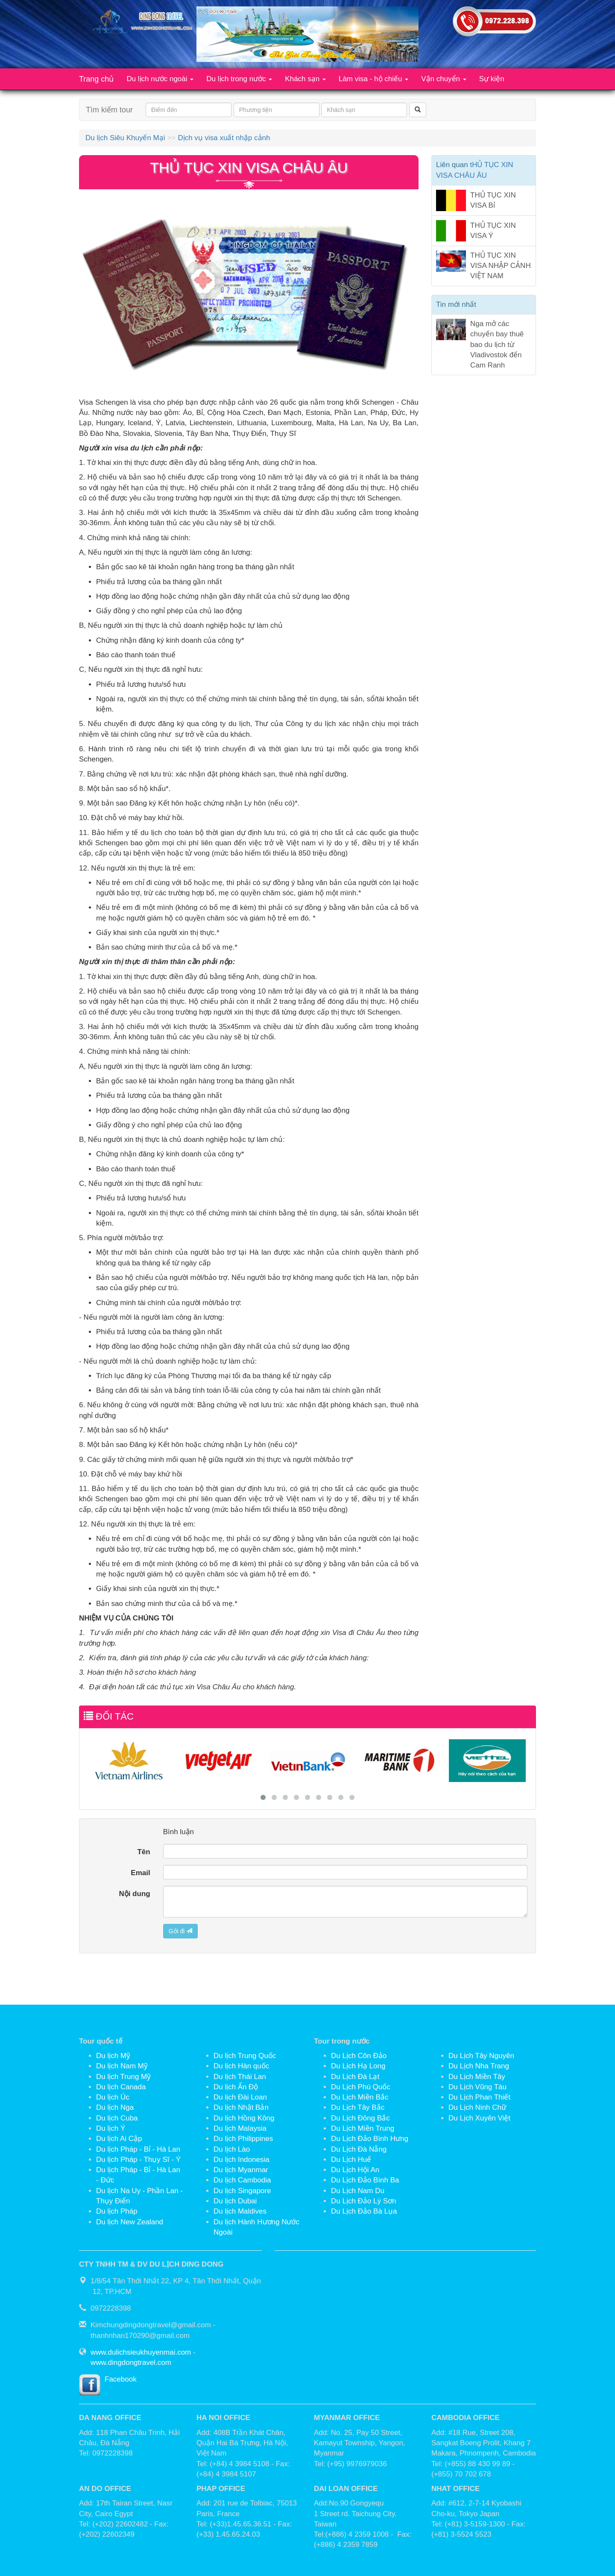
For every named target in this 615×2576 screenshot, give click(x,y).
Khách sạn (305, 79)
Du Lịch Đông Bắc (360, 2118)
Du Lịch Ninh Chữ (477, 2107)
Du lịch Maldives (240, 2211)
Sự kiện (491, 79)
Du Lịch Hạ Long (358, 2066)
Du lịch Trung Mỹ (123, 2077)
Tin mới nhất (456, 304)
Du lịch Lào (232, 2149)
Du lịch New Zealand (129, 2222)
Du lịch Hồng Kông (244, 2118)
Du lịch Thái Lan (240, 2077)
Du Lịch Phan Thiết (479, 2097)
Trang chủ (96, 79)
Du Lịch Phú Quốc (360, 2087)
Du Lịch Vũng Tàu (477, 2087)
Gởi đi (181, 1931)
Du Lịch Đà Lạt (355, 2077)
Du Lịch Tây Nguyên (481, 2056)
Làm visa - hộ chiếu (373, 79)
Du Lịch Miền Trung (362, 2128)
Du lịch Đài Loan (240, 2097)
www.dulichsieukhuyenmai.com (141, 2352)
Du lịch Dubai (235, 2201)
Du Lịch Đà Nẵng (359, 2149)
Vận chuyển (443, 79)
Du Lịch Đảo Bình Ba (365, 2180)
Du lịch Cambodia (242, 2180)
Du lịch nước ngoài (159, 79)
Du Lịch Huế (351, 2159)
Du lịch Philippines (243, 2139)
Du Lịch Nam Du (357, 2191)
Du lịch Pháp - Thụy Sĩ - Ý (138, 2159)
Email (140, 1873)
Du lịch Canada (121, 2087)
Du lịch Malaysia (240, 2128)
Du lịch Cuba (117, 2118)
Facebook (121, 2379)
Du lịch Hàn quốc (241, 2066)
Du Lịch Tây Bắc (357, 2107)
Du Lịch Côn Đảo (359, 2056)
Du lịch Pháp (117, 2211)
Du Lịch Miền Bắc (360, 2097)
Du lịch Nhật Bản (241, 2107)
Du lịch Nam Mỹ (122, 2066)
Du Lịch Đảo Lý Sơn (363, 2201)
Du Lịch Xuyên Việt (479, 2118)
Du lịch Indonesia (241, 2159)
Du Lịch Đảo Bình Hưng (369, 2139)
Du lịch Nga (115, 2107)
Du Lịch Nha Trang (478, 2066)
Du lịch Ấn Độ (236, 2087)
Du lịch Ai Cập (119, 2139)
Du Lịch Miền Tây (476, 2077)
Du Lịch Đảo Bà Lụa (364, 2211)
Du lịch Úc (112, 2097)
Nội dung (134, 1894)
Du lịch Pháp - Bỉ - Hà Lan (138, 2149)
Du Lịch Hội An (355, 2170)
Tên (143, 1852)
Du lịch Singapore (242, 2191)
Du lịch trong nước (239, 79)
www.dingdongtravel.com (131, 2362)
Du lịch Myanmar (241, 2170)
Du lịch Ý (110, 2128)
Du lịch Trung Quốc (245, 2056)
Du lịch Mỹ (113, 2056)
